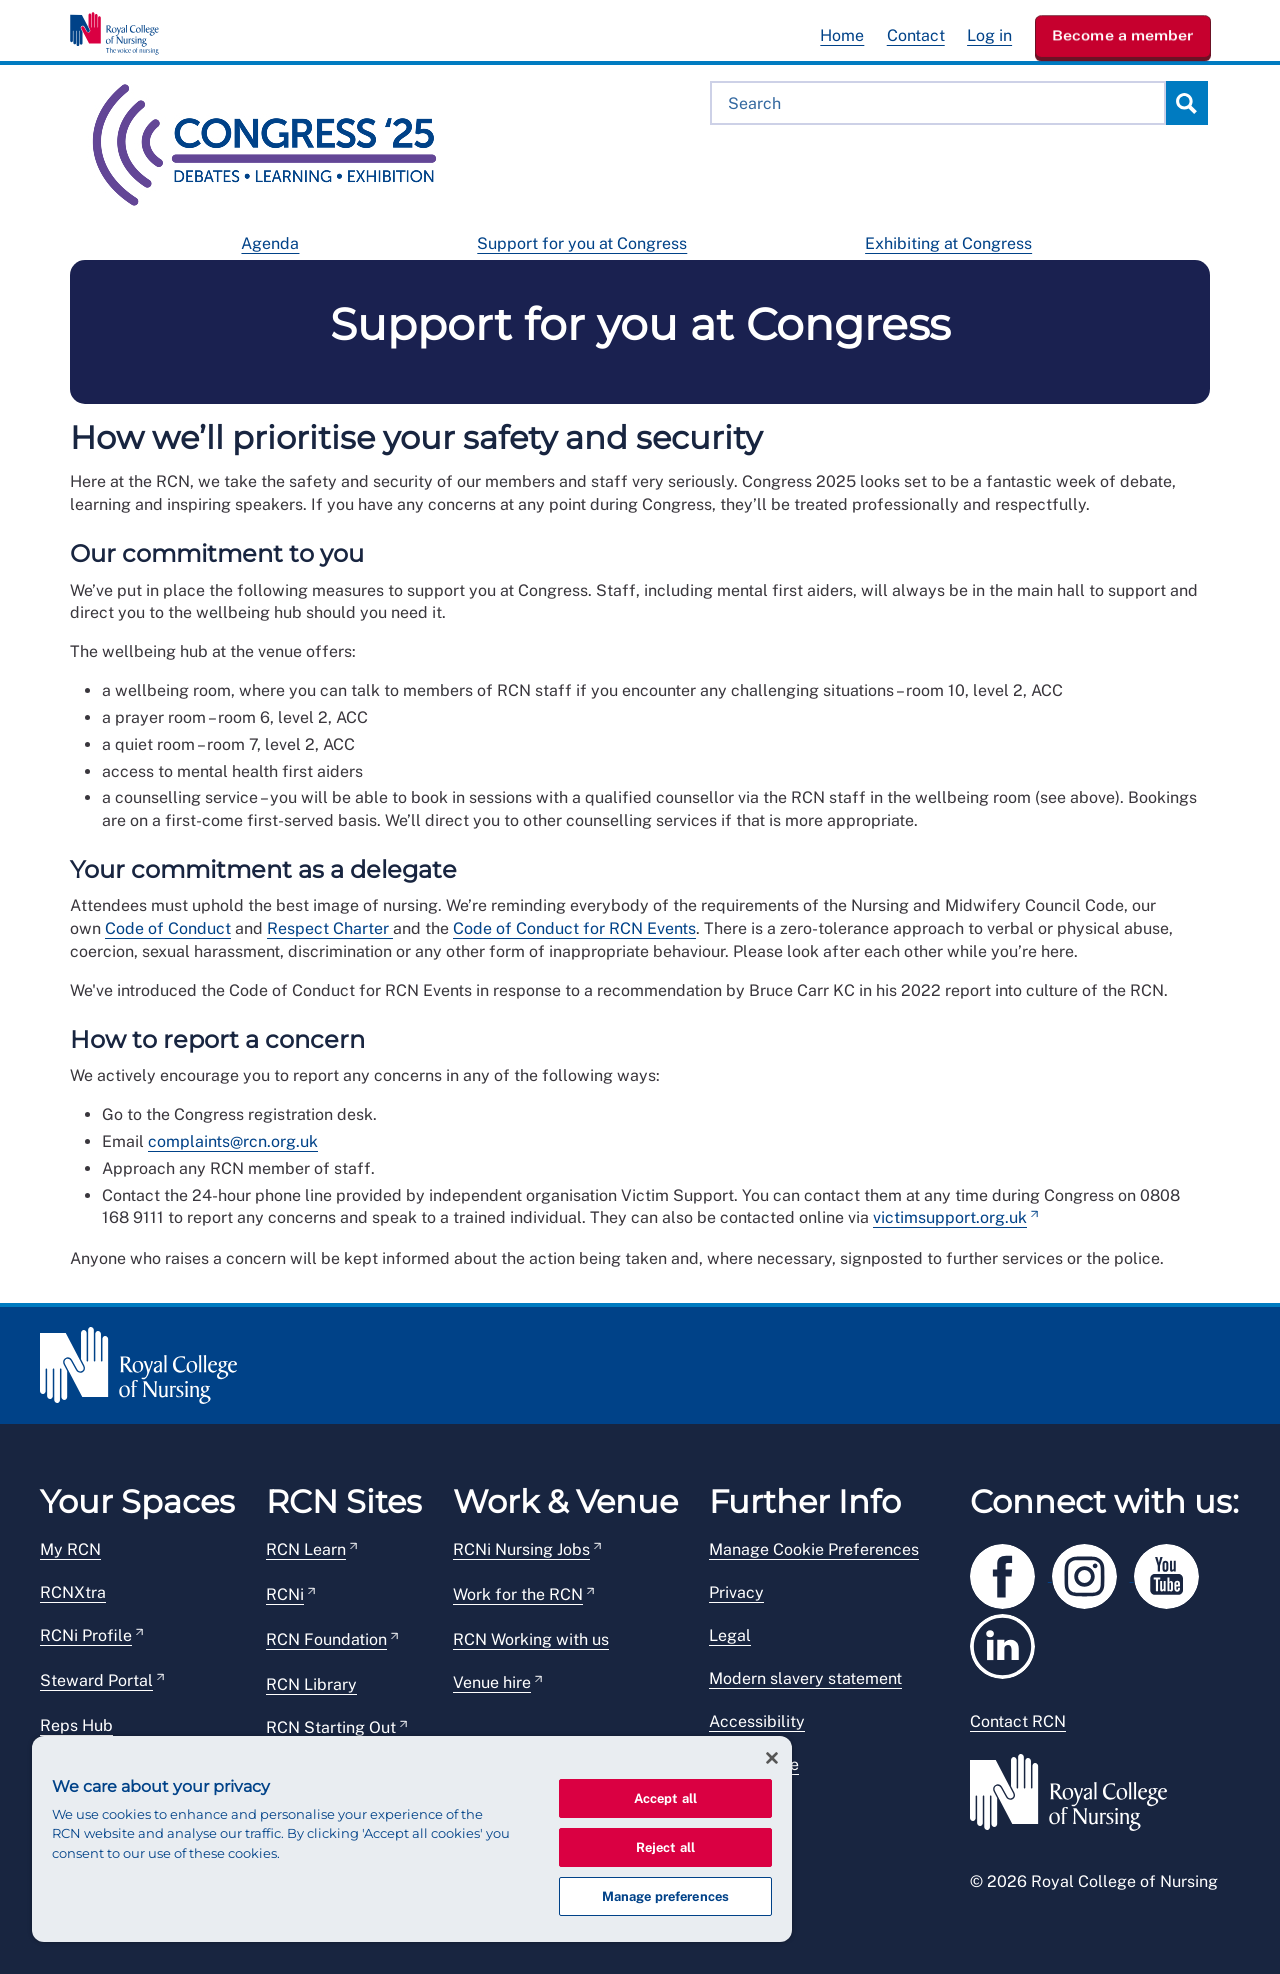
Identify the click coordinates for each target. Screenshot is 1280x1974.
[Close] (772, 1758)
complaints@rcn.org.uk (233, 1141)
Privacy (736, 1592)
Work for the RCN (518, 1594)
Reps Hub (76, 1725)
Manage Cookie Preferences (814, 1549)
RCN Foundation (326, 1639)
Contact (916, 35)
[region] (412, 1839)
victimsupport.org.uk (950, 1217)
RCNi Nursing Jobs (521, 1549)
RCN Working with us (531, 1639)
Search (1186, 103)
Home (842, 35)
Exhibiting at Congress (948, 243)
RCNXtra (73, 1592)
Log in (989, 35)
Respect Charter (330, 928)
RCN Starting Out (331, 1727)
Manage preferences (665, 1896)
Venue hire (492, 1682)
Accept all (665, 1798)
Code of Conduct (168, 928)
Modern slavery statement (805, 1678)
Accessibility (757, 1721)
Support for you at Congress (582, 243)
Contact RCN (1018, 1721)
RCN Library (311, 1684)
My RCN (70, 1549)
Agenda (270, 243)
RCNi (285, 1594)
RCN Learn (306, 1549)
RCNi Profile (86, 1635)
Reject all (665, 1847)
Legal (730, 1635)
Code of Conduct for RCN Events (574, 928)
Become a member (1123, 35)
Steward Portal (96, 1680)
